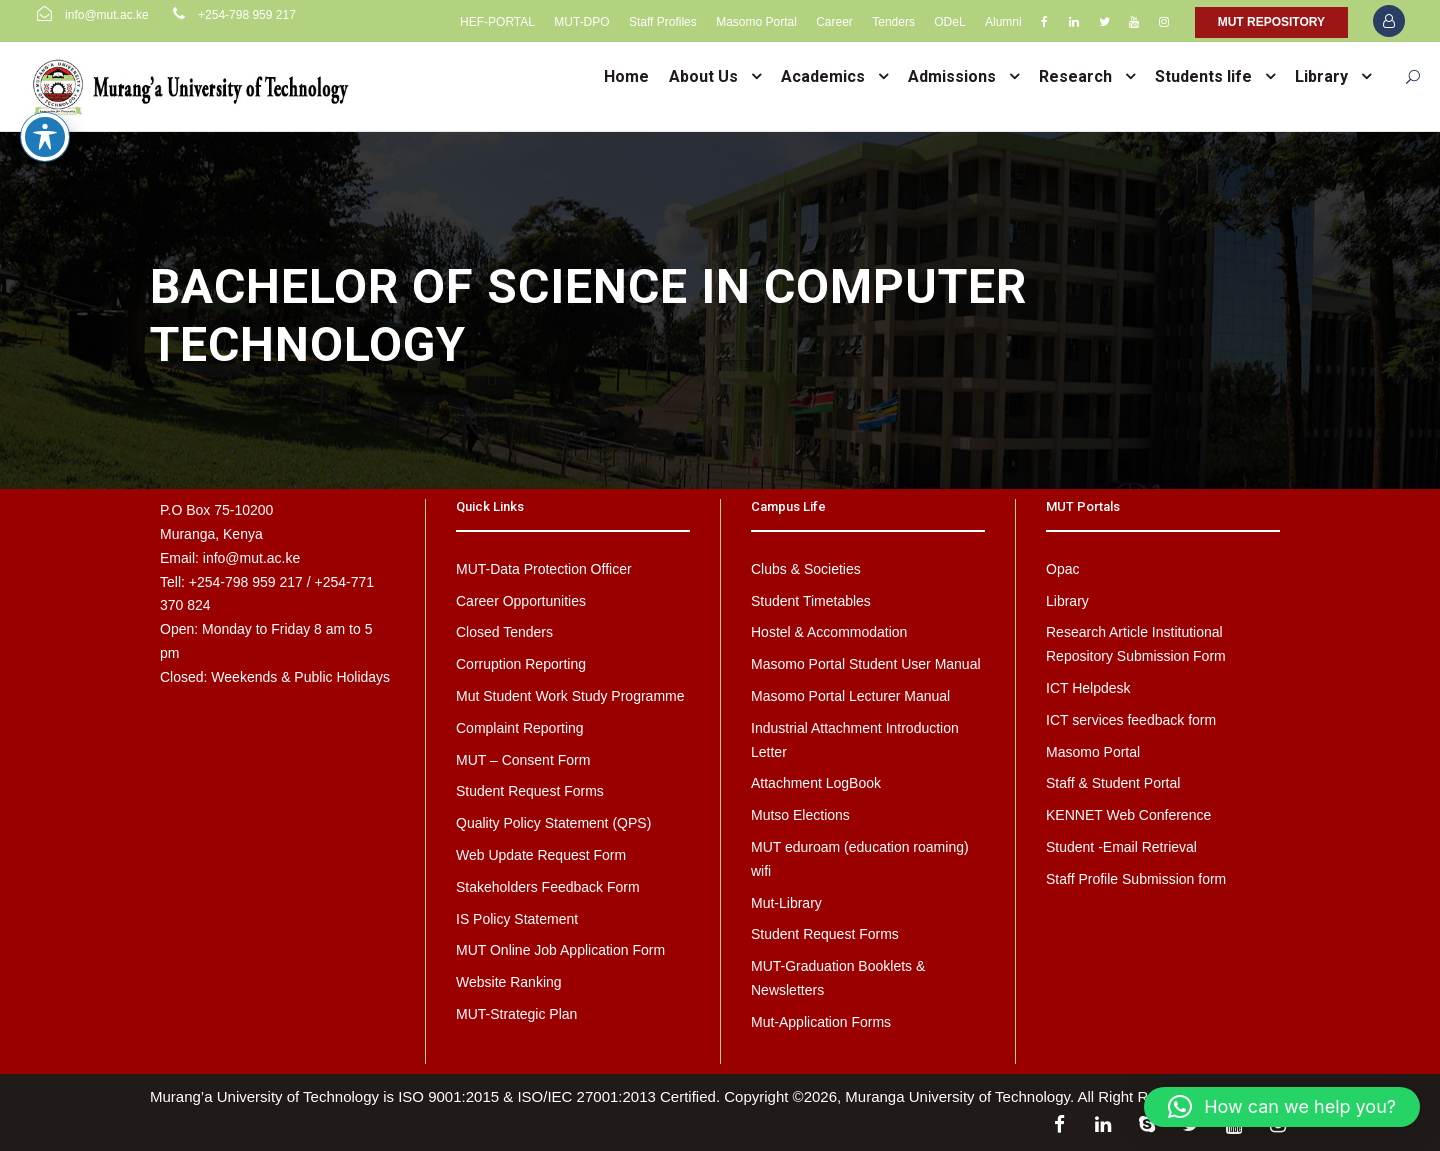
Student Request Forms (530, 791)
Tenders (893, 22)
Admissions (952, 76)
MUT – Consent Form (523, 760)
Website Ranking (509, 982)
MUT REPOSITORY (1271, 22)
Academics (823, 76)
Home (626, 76)
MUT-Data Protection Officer (544, 569)
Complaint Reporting (520, 728)
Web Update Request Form (541, 855)
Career (834, 22)
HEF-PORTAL (497, 22)
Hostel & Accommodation (829, 632)
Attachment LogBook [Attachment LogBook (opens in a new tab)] (816, 783)
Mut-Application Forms (821, 1022)
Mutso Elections (800, 815)
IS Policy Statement (517, 919)
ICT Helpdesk (1088, 688)
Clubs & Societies (806, 569)
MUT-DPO (581, 22)
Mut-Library (786, 903)
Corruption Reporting (521, 664)
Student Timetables (811, 601)
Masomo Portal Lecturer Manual (850, 696)
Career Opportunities (521, 601)
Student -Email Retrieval (1121, 847)
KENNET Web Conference (1128, 815)
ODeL (949, 22)
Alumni (1003, 22)
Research (1075, 76)
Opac (1062, 569)
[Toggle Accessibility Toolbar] (45, 109)
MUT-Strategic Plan (516, 1014)
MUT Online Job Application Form (560, 950)
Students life (1203, 76)
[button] (1282, 1107)
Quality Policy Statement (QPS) (553, 823)
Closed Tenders (504, 632)
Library (1321, 76)
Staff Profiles (663, 22)
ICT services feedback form (1131, 720)
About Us (703, 76)
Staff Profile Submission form (1136, 879)
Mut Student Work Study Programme (570, 696)
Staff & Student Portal (1113, 783)
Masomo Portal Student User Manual (866, 664)
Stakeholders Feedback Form (548, 887)
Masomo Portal (756, 22)
